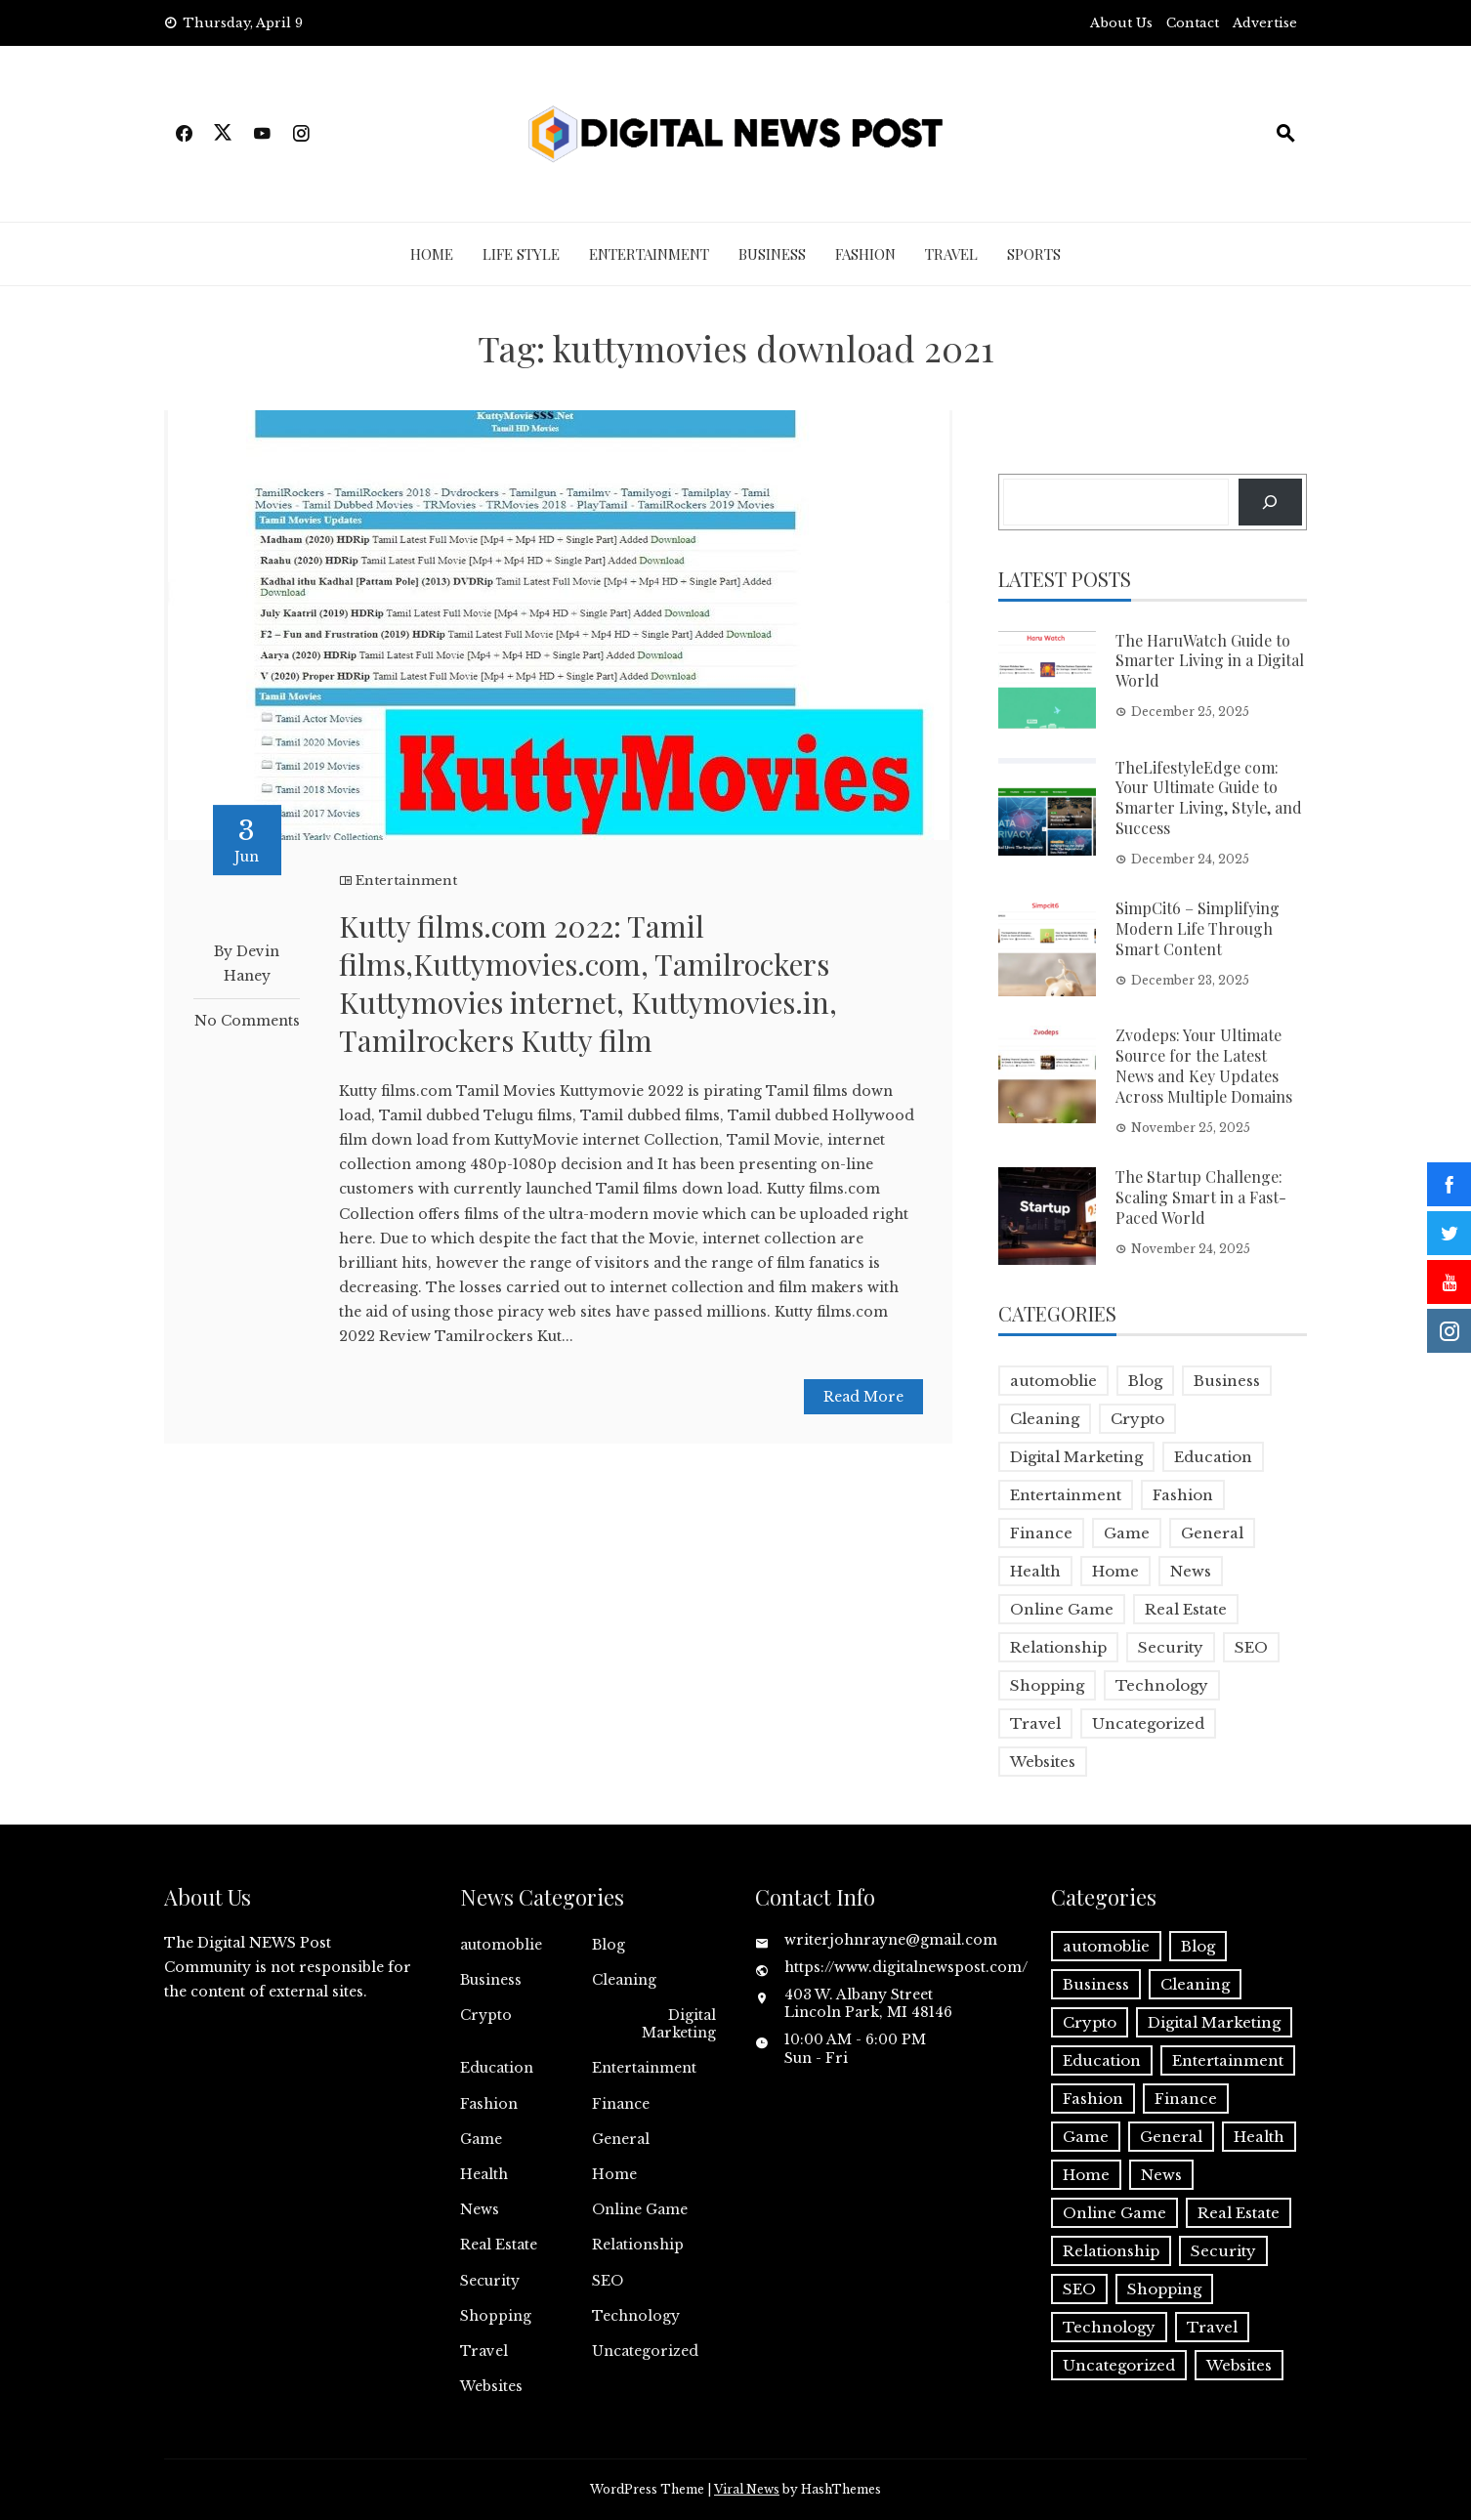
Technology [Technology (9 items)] (1161, 1685)
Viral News (746, 2489)
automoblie (501, 1944)
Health (484, 2174)
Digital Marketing (679, 2023)
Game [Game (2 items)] (1127, 1533)
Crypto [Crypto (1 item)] (1137, 1418)
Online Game (640, 2209)
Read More (863, 1397)
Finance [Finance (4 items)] (1041, 1533)
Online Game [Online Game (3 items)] (1062, 1609)
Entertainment (649, 254)
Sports (1034, 254)
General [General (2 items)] (1212, 1533)
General (621, 2139)
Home (431, 254)
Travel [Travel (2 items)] (1035, 1723)
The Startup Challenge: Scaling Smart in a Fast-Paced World (1200, 1197)
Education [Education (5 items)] (1213, 1457)
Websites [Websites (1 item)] (1042, 1761)
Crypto (486, 2015)
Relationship (638, 2244)
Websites (491, 2386)
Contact (1192, 23)
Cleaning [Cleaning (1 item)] (1044, 1418)
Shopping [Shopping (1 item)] (1047, 1685)
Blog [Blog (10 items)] (1145, 1380)
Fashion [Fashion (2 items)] (1183, 1495)
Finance (621, 2104)
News (479, 2209)
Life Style (521, 254)
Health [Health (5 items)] (1035, 1571)
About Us (1121, 23)
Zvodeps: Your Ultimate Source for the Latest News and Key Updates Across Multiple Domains (1203, 1065)
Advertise (1265, 23)
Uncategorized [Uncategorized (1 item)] (1148, 1723)
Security (490, 2280)
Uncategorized (645, 2351)
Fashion (865, 254)
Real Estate (498, 2244)
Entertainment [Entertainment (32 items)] (1065, 1495)
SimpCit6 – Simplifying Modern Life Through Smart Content (1197, 928)
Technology (636, 2316)
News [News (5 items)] (1190, 1571)
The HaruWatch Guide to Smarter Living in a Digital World (1209, 661)
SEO (607, 2280)
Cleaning (624, 1980)
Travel (951, 254)
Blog (608, 1944)
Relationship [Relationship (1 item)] (1058, 1647)
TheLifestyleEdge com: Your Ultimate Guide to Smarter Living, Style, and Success (1208, 797)
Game (481, 2139)
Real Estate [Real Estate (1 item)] (1186, 1609)
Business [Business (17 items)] (1227, 1380)
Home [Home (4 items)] (1115, 1571)
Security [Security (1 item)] (1170, 1647)
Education (496, 2068)
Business (772, 254)
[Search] (1270, 502)
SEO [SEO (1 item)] (1251, 1647)
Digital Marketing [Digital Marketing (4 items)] (1076, 1457)
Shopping (495, 2316)
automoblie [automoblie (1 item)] (1053, 1380)
